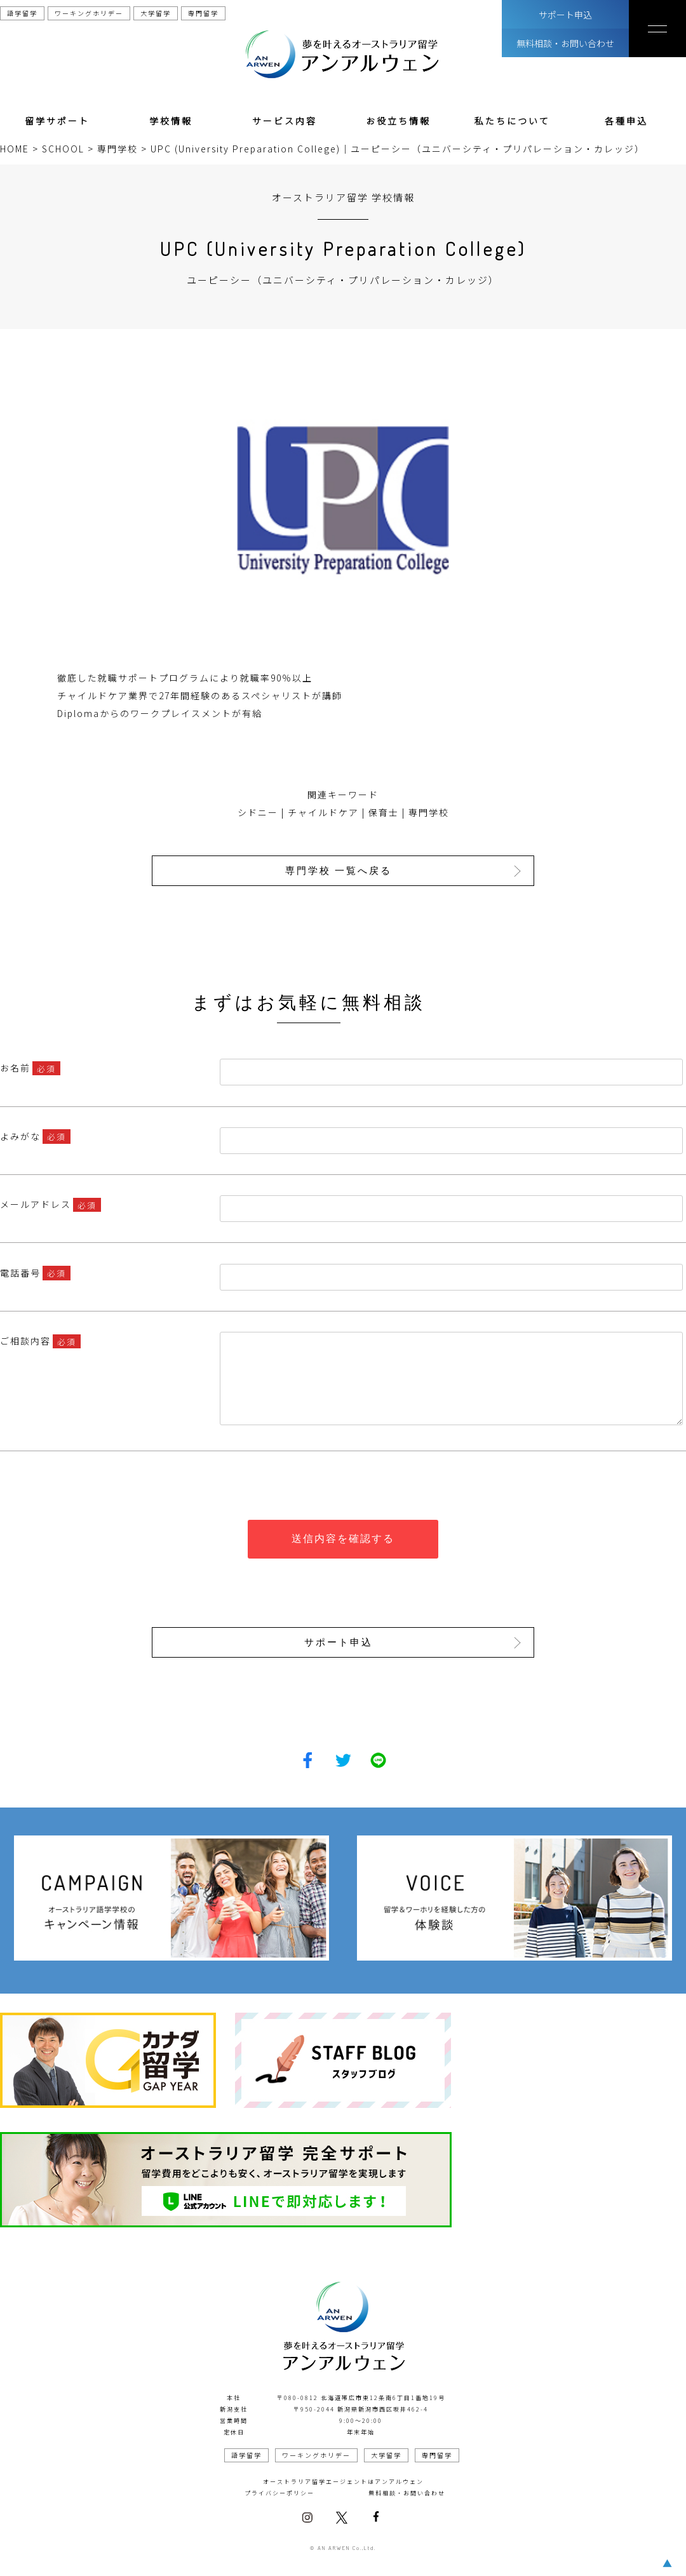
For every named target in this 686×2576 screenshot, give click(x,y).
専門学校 (428, 812)
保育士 (383, 812)
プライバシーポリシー (279, 2492)
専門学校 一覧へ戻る (339, 870)
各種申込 (626, 120)
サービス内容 (284, 120)
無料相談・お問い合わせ (565, 43)
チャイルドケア (323, 812)
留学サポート (57, 120)
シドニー (258, 812)
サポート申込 (565, 14)
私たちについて (512, 120)
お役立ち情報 (398, 120)
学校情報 (170, 120)
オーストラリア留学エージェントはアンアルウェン (343, 2481)
